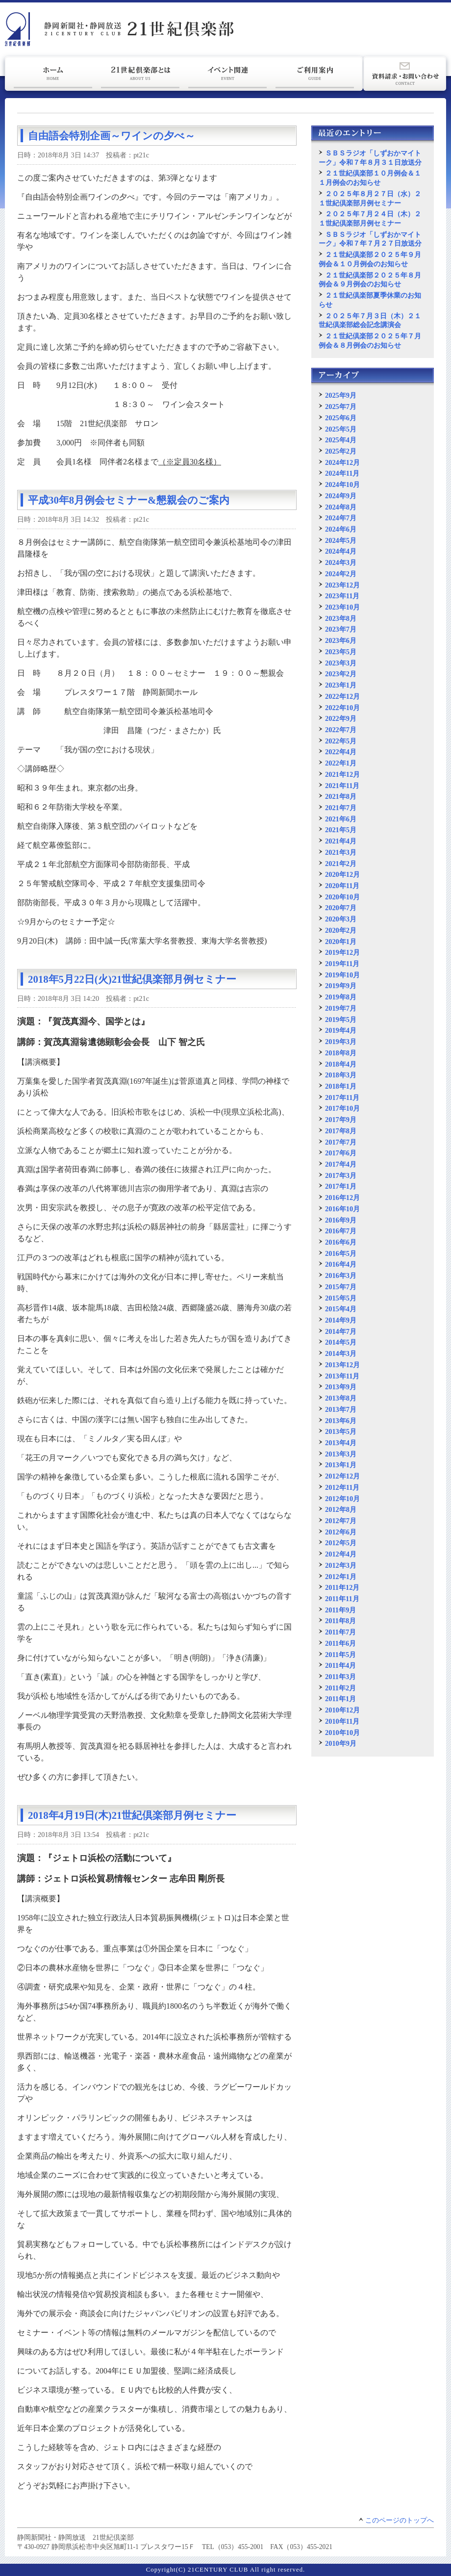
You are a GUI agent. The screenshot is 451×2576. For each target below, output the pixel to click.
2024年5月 (340, 540)
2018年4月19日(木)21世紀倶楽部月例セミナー (132, 1815)
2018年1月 (340, 1086)
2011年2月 (340, 1688)
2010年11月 (342, 1721)
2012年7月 (340, 1521)
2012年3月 (340, 1565)
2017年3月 (340, 1175)
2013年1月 (340, 1465)
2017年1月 (340, 1186)
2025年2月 (340, 451)
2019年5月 (340, 1019)
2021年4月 (340, 841)
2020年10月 (342, 897)
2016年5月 (340, 1253)
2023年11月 (342, 596)
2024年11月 (342, 473)
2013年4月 (340, 1443)
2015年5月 (340, 1298)
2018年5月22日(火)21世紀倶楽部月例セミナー (132, 979)
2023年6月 (340, 640)
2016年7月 (340, 1231)
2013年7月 (340, 1409)
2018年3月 (340, 1075)
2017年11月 (342, 1097)
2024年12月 (342, 462)
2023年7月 (340, 629)
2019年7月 (340, 1008)
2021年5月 (340, 830)
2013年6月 (340, 1421)
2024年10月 (342, 484)
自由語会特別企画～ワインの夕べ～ (111, 135)
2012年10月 (342, 1499)
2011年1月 (340, 1699)
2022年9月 (340, 718)
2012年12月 (342, 1476)
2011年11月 (342, 1599)
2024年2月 (340, 574)
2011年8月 (340, 1621)
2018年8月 (340, 1053)
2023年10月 (342, 607)
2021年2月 (340, 863)
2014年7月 (340, 1331)
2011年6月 (340, 1643)
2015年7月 (340, 1287)
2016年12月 (342, 1197)
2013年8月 (340, 1398)
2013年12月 (342, 1365)
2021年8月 (340, 796)
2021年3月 (340, 852)
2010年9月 (340, 1743)
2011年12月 (342, 1587)
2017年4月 (340, 1164)
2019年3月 (340, 1042)
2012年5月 (340, 1543)
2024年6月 (340, 529)
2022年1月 (340, 763)
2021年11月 (342, 786)
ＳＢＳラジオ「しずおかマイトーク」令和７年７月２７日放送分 (370, 239)
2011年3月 (340, 1677)
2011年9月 (340, 1610)
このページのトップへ (399, 2520)
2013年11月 (342, 1376)
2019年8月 (340, 997)
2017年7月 (340, 1142)
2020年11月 (342, 886)
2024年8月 (340, 507)
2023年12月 (342, 585)
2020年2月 (340, 930)
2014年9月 (340, 1320)
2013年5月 (340, 1431)
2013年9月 (340, 1387)
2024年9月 (340, 496)
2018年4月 (340, 1064)
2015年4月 (340, 1309)
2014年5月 (340, 1342)
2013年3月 (340, 1454)
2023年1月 (340, 685)
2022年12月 (342, 696)
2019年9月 (340, 986)
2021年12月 (342, 774)
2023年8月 (340, 618)
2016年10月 (342, 1209)
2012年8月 (340, 1509)
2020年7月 (340, 908)
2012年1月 (340, 1577)
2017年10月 (342, 1108)
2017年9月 (340, 1119)
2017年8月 (340, 1131)
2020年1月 (340, 941)
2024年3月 (340, 562)
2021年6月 (340, 819)
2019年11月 (342, 964)
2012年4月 (340, 1554)
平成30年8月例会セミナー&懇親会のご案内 (128, 500)
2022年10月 (342, 708)
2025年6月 (340, 418)
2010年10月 (342, 1732)
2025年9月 (340, 395)
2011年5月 (340, 1654)
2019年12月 (342, 952)
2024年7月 (340, 518)
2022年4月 (340, 752)
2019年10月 (342, 975)
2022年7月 (340, 730)
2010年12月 (342, 1710)
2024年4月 (340, 551)
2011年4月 (340, 1665)
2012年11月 (342, 1487)
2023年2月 (340, 674)
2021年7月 (340, 808)
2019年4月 (340, 1030)
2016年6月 (340, 1242)
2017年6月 (340, 1153)
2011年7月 (340, 1632)
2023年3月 (340, 663)
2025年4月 (340, 440)
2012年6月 (340, 1532)
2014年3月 (340, 1353)
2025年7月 (340, 406)
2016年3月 (340, 1275)
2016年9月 (340, 1220)
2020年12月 (342, 874)
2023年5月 (340, 652)
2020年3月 (340, 919)
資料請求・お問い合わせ (404, 73)
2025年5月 (340, 429)
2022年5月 (340, 741)
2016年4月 (340, 1264)
